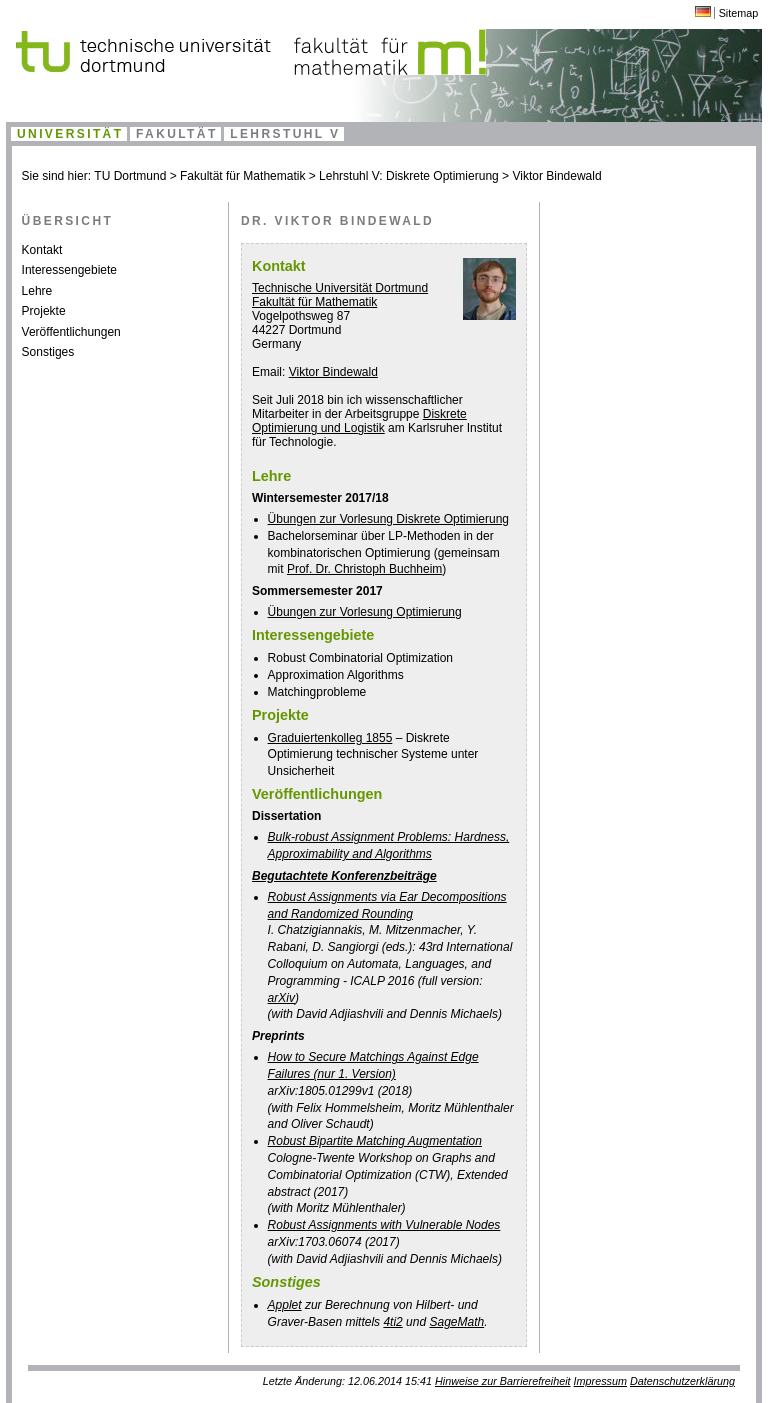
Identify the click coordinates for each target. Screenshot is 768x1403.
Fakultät (177, 134)
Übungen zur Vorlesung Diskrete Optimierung (388, 519)
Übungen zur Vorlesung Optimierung (365, 612)
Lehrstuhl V (285, 134)
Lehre (37, 291)
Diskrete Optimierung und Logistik (359, 421)
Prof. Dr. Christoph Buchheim (364, 569)
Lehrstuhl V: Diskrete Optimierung (409, 176)
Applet (285, 1305)
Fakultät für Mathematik (242, 176)
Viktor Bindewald (556, 176)
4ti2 (392, 1322)
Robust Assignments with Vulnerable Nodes (384, 1225)
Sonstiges (48, 352)
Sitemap (739, 13)
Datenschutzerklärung (682, 1381)
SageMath (456, 1322)
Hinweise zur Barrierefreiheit (503, 1381)
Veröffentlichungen (71, 332)
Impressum (600, 1381)
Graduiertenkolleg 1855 (330, 738)
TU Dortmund (130, 176)
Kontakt (42, 250)
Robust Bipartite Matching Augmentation (375, 1141)
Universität (70, 134)
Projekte (44, 311)
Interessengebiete (69, 270)
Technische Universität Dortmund (340, 288)
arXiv (281, 998)
